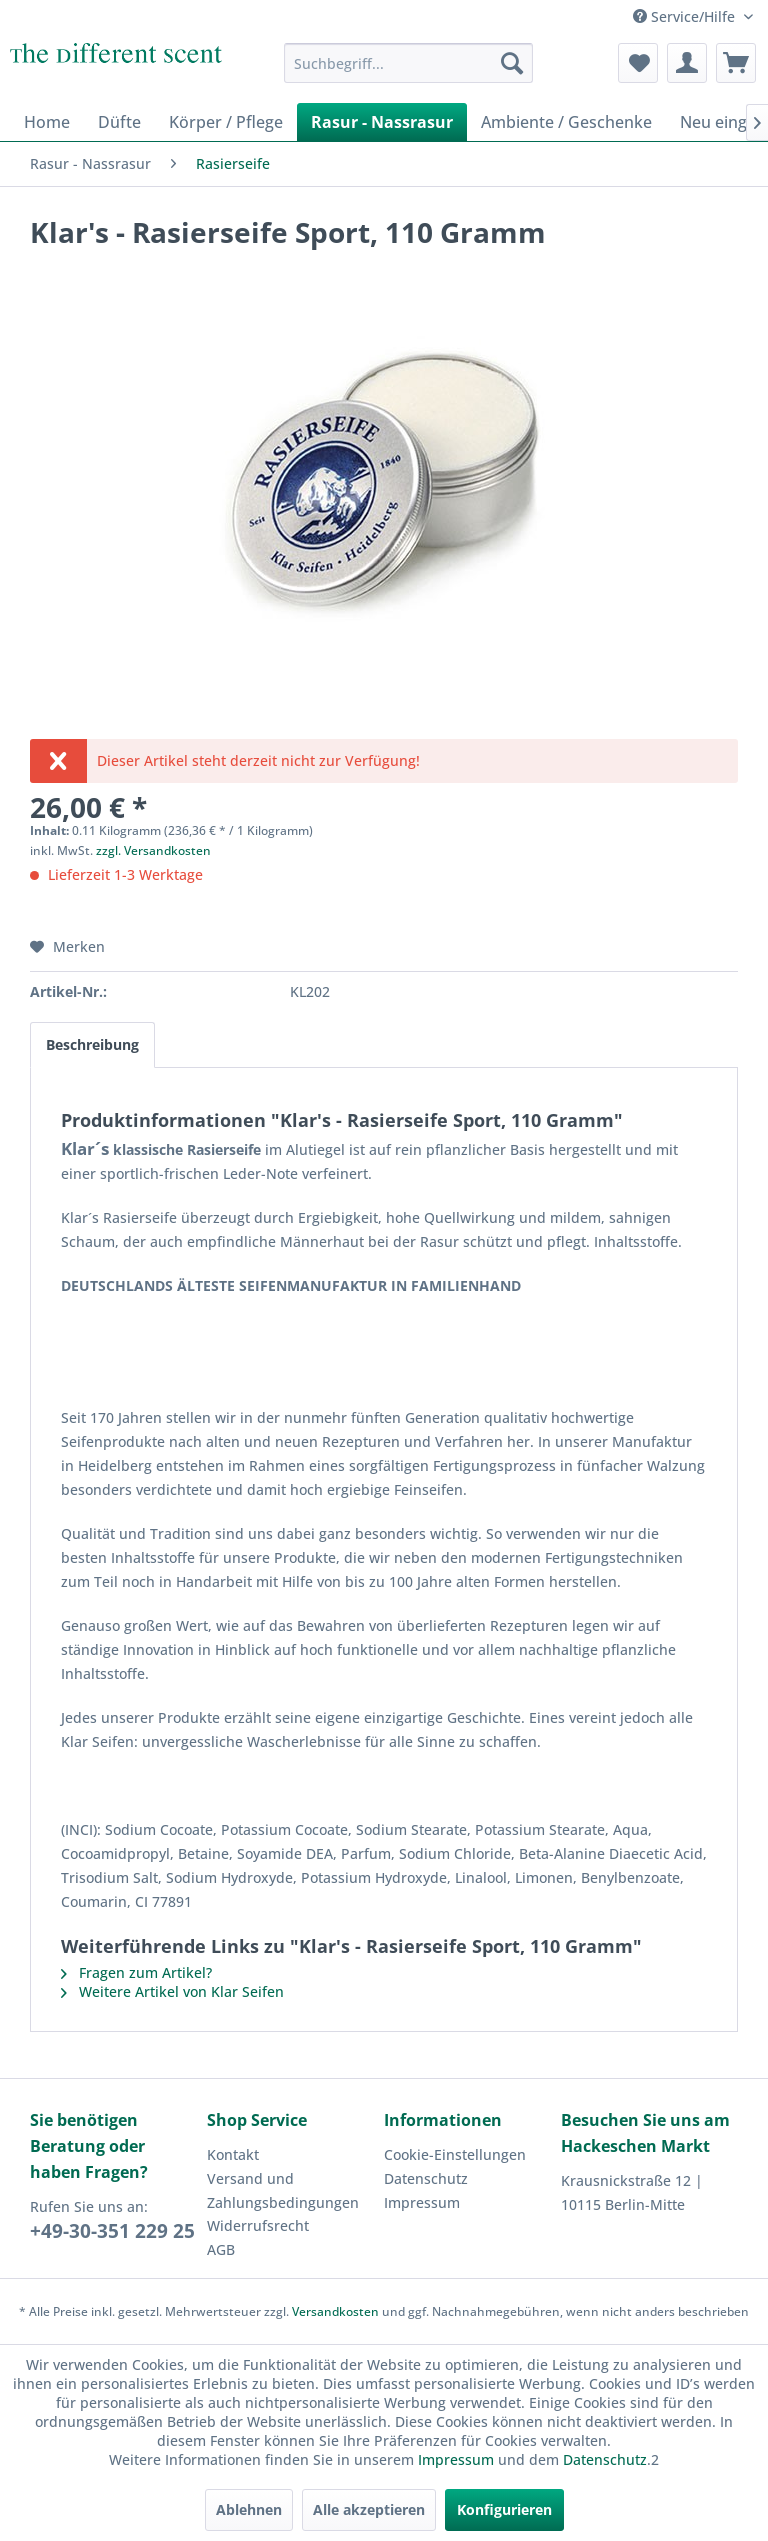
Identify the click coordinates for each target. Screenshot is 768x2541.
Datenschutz (426, 2178)
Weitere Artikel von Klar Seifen (172, 1991)
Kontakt (233, 2154)
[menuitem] (409, 63)
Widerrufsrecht (258, 2225)
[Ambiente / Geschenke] (566, 122)
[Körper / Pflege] (226, 122)
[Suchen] (512, 63)
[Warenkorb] (736, 63)
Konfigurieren (504, 2509)
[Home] (47, 122)
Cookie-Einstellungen (455, 2154)
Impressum (422, 2202)
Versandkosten (335, 2311)
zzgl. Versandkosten (153, 850)
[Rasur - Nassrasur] (382, 122)
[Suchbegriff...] (409, 63)
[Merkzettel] (638, 63)
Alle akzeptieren (369, 2509)
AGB (221, 2249)
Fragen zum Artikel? (136, 1972)
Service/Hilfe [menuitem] (686, 16)
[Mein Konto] (687, 63)
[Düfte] (119, 122)
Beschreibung (92, 1044)
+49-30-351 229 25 (112, 2231)
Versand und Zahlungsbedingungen (283, 2190)
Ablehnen (249, 2509)
